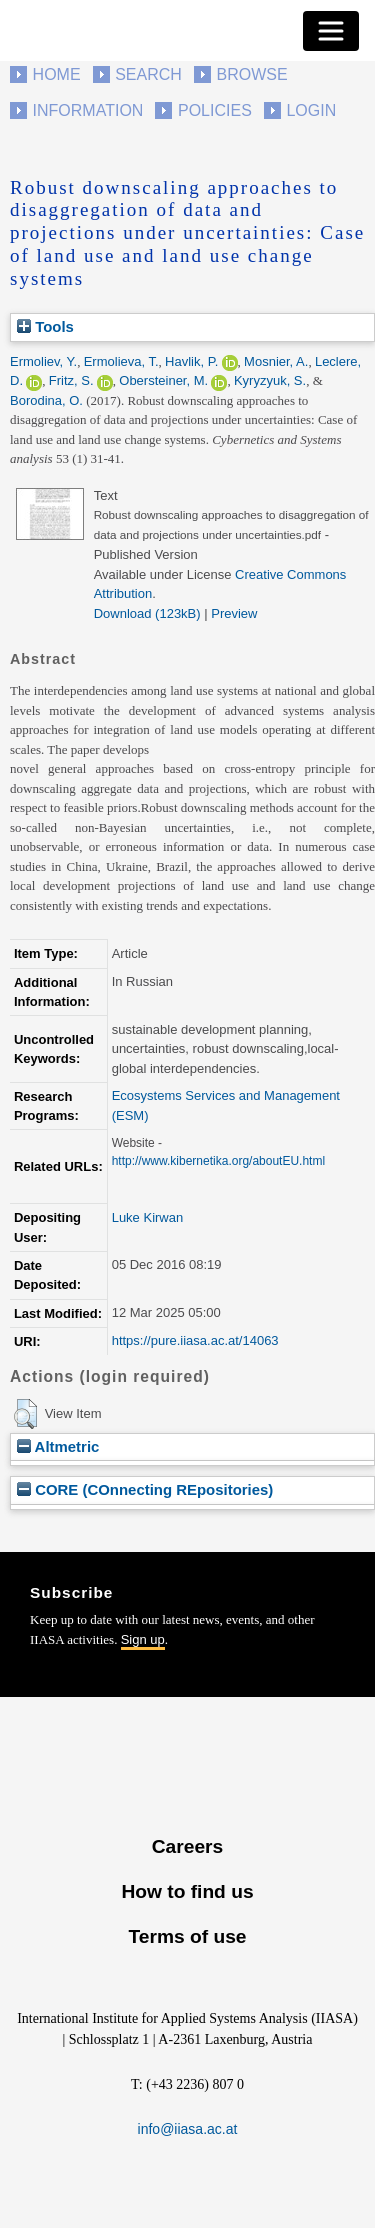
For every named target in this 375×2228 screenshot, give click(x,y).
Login (311, 110)
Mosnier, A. (276, 361)
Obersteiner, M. (163, 380)
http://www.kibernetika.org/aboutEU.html (218, 1161)
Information (88, 110)
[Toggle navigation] (331, 31)
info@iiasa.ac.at (188, 2129)
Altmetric (58, 1446)
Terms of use (187, 1936)
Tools (45, 326)
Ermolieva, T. (121, 361)
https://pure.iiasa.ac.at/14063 (195, 1340)
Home (57, 74)
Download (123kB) (147, 613)
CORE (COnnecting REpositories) (145, 1489)
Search (148, 74)
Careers (187, 1846)
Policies (215, 110)
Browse (251, 74)
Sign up (143, 1639)
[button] (25, 1414)
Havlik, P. (191, 361)
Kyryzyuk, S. (270, 380)
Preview (234, 613)
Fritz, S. (71, 380)
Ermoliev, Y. (43, 361)
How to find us (187, 1891)
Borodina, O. (46, 400)
